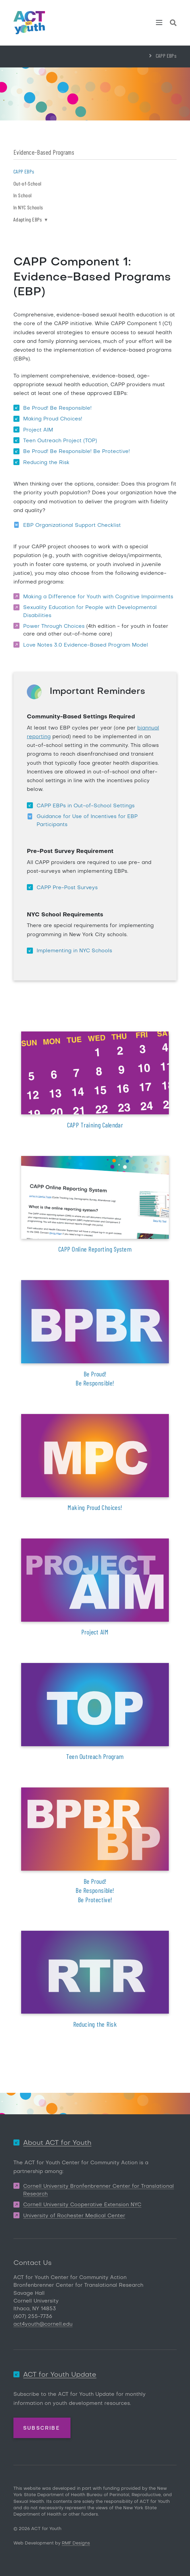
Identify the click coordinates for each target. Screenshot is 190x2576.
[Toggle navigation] (159, 22)
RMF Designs (76, 2543)
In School (22, 195)
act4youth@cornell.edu (43, 2324)
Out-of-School (27, 183)
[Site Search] (173, 23)
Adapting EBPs (30, 219)
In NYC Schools (28, 207)
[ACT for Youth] (29, 23)
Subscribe (41, 2428)
